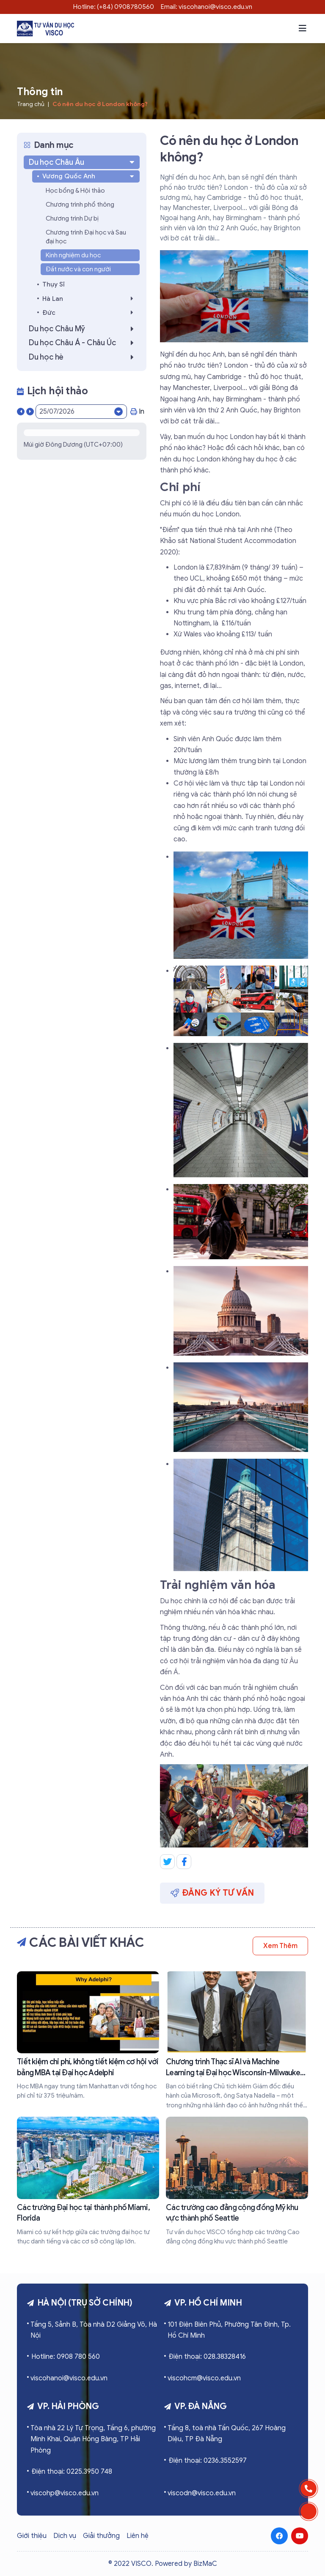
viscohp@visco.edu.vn (64, 2493)
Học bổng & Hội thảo (75, 190)
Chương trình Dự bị (72, 218)
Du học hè (83, 357)
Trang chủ (30, 104)
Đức (90, 312)
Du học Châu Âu (82, 162)
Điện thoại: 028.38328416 (207, 2356)
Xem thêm (280, 1946)
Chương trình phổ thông (80, 204)
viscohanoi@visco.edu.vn (68, 2378)
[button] (302, 28)
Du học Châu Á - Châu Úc (83, 342)
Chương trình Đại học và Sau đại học (86, 237)
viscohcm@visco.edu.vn (204, 2378)
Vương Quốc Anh (89, 176)
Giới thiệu (32, 2536)
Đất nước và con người (78, 269)
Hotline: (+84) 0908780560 (113, 7)
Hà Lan (90, 299)
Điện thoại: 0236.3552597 (207, 2460)
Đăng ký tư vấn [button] (212, 1893)
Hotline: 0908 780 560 (65, 2356)
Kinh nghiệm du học (73, 255)
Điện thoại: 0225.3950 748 (71, 2471)
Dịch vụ (64, 2536)
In (137, 411)
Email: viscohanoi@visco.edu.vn (206, 7)
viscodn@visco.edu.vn (202, 2493)
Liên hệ (138, 2536)
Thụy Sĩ (53, 284)
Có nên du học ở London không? (100, 104)
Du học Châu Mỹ (83, 328)
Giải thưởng (101, 2536)
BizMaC (205, 2564)
